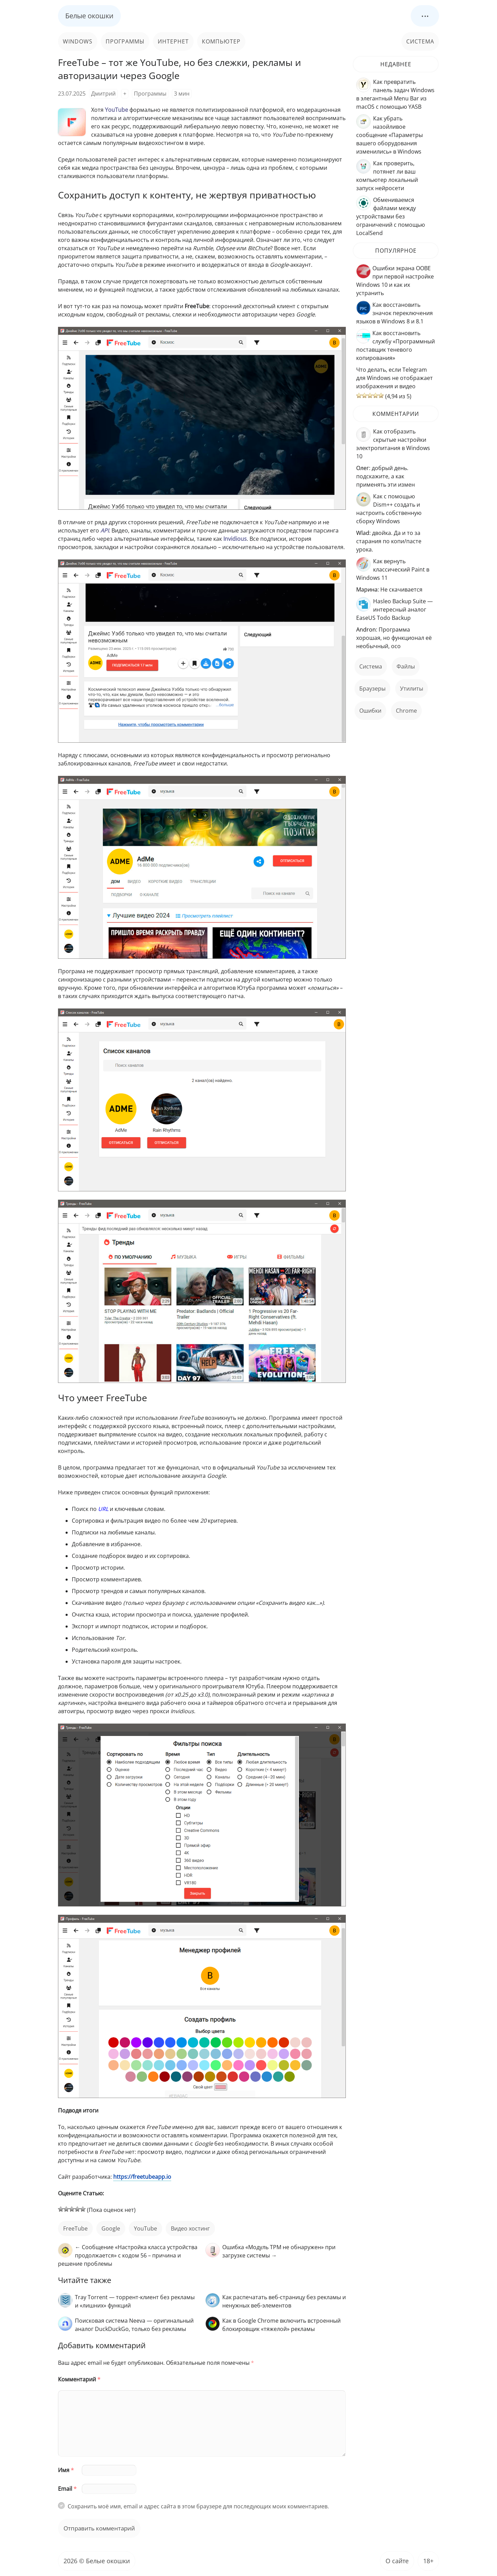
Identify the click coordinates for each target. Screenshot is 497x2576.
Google (110, 2228)
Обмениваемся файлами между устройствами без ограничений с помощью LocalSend (390, 216)
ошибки (370, 710)
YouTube (145, 2228)
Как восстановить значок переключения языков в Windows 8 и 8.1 (394, 313)
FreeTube (75, 2228)
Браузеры (372, 688)
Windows (77, 41)
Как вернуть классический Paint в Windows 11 (392, 569)
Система (420, 41)
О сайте (397, 2561)
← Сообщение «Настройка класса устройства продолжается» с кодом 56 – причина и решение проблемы (127, 2255)
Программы (125, 41)
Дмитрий (103, 93)
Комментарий (79, 2379)
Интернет (173, 41)
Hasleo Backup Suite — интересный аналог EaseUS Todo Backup (394, 609)
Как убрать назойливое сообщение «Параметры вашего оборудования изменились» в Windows (389, 135)
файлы (406, 666)
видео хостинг (190, 2228)
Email (67, 2488)
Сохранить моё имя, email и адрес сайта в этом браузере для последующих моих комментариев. (198, 2506)
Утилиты (411, 688)
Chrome (406, 710)
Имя (66, 2470)
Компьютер (221, 41)
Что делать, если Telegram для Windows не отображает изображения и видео (394, 378)
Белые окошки (89, 15)
